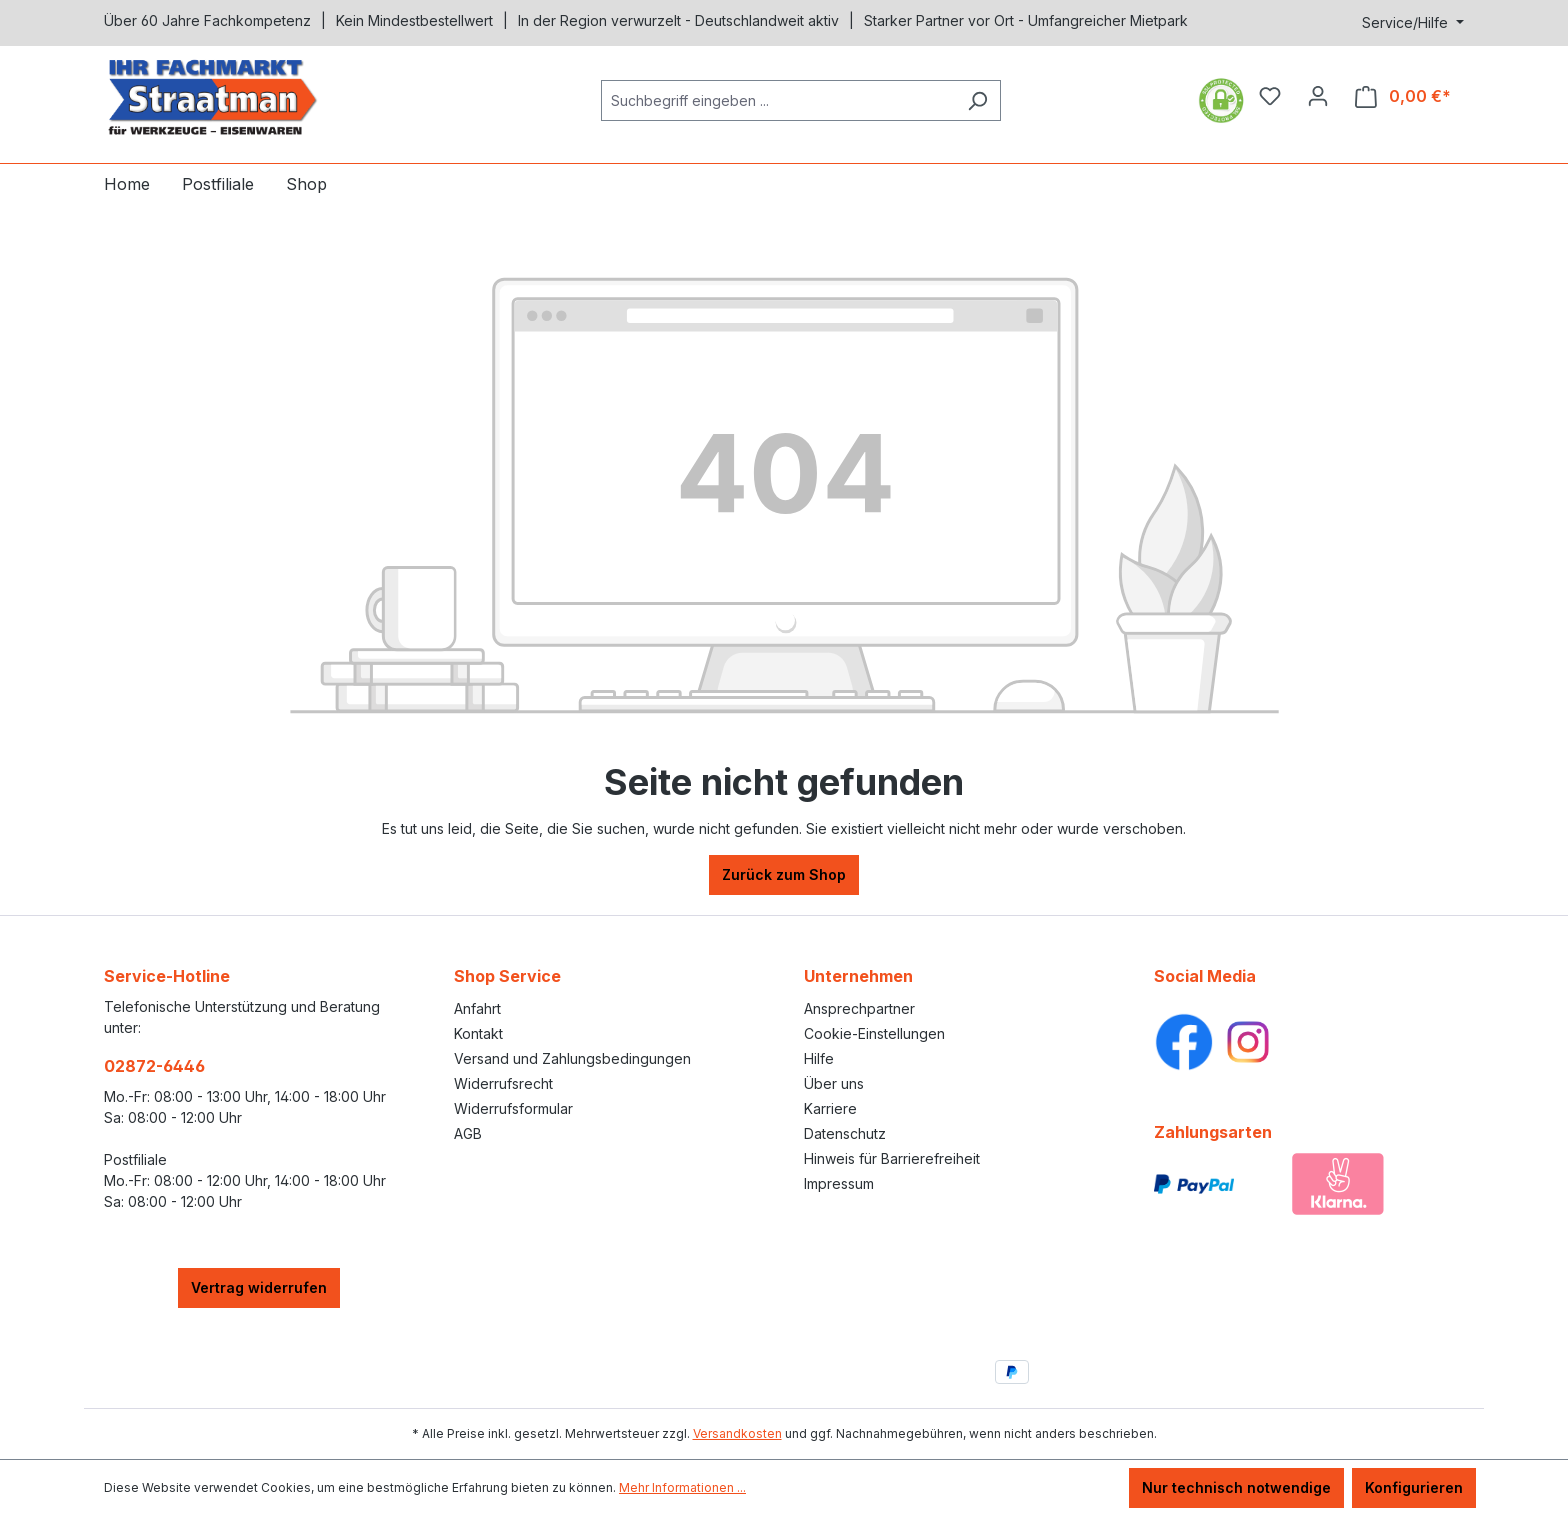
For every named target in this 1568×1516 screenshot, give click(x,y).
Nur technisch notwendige (1236, 1487)
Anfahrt (477, 1008)
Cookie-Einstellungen (874, 1033)
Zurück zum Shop (784, 874)
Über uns (834, 1083)
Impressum (839, 1183)
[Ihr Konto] (1318, 96)
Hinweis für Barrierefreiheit (892, 1158)
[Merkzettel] (1270, 96)
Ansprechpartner (859, 1008)
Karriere (830, 1108)
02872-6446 (154, 1066)
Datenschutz (845, 1133)
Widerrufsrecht (503, 1083)
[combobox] (778, 100)
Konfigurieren (1414, 1487)
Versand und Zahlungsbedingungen (572, 1058)
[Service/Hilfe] (1413, 23)
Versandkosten (737, 1433)
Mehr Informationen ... (682, 1487)
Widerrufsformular (513, 1108)
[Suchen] (977, 100)
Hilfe (819, 1058)
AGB (468, 1133)
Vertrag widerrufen (259, 1287)
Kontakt (478, 1033)
